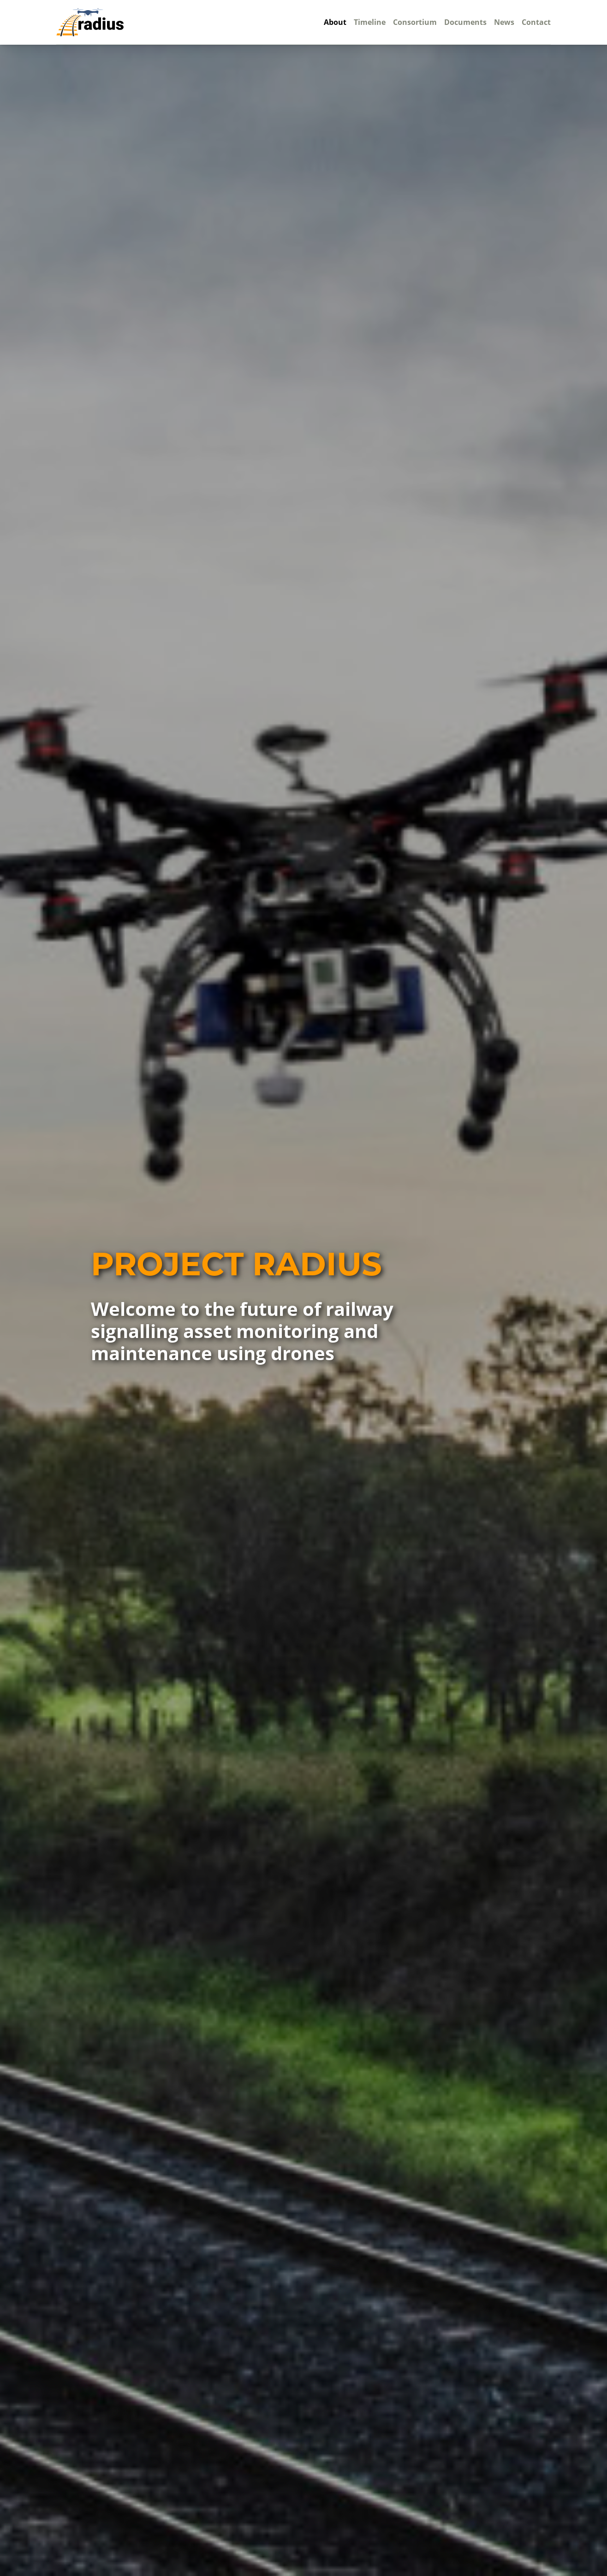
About (335, 22)
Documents (465, 22)
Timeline (370, 22)
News (504, 22)
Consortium (415, 22)
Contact (536, 22)
